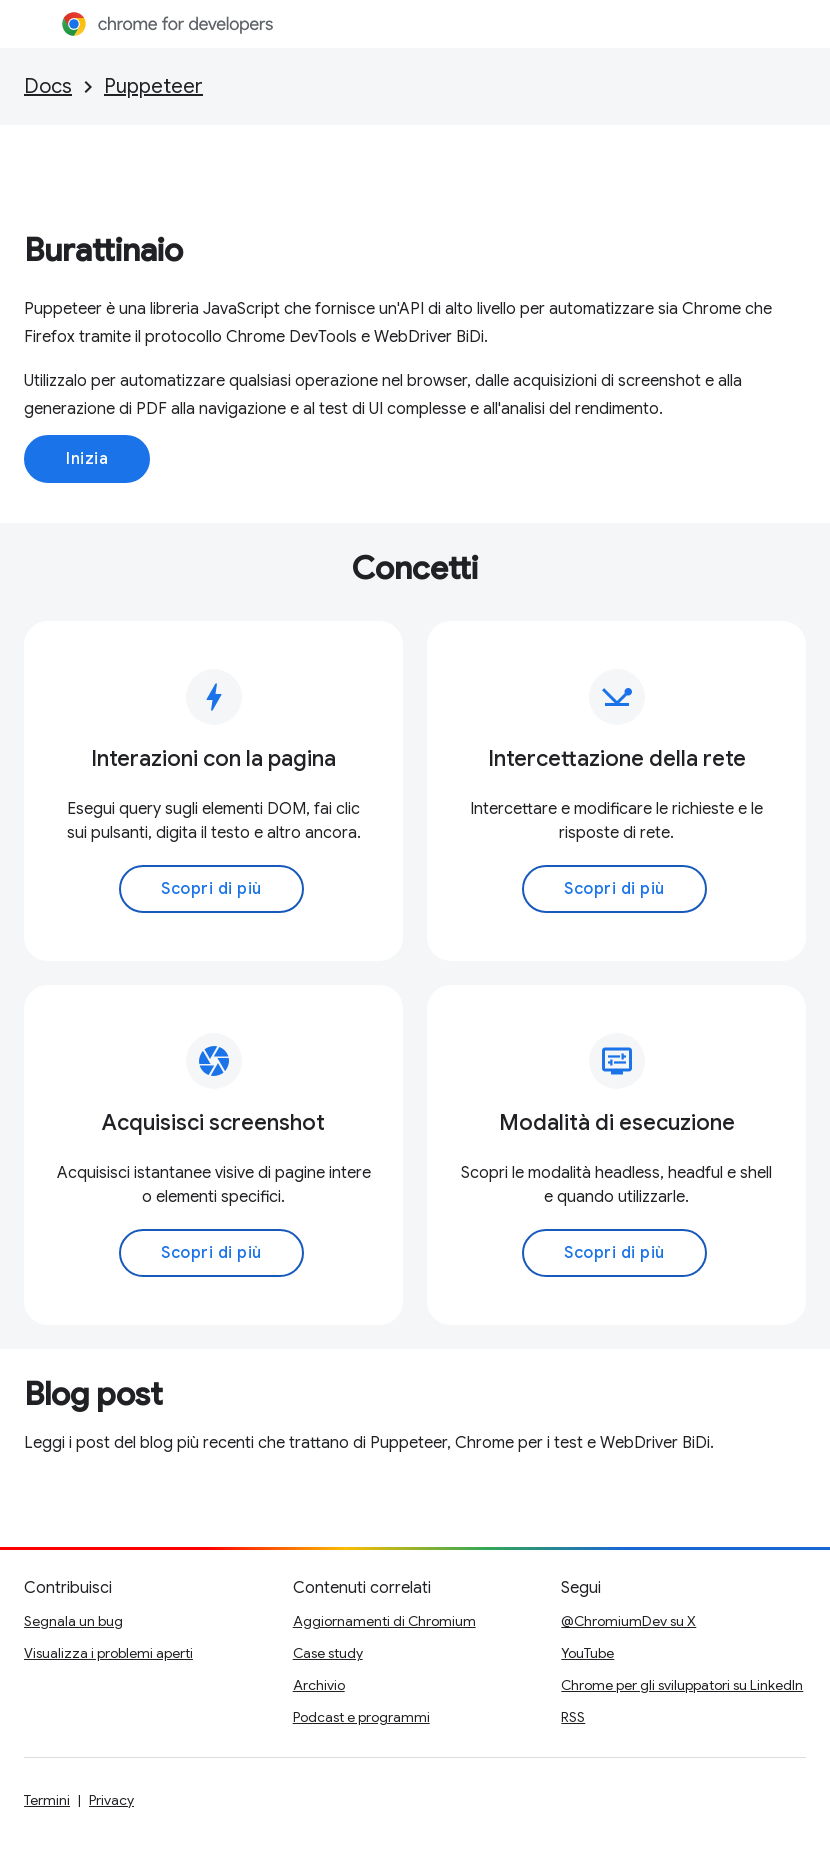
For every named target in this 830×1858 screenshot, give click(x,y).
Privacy (111, 1800)
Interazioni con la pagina (213, 758)
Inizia (87, 459)
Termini (47, 1800)
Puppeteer (153, 86)
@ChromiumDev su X (628, 1621)
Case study (328, 1653)
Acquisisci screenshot (213, 1122)
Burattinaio (103, 250)
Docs (48, 86)
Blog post (93, 1394)
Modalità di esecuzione (617, 1122)
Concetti (415, 568)
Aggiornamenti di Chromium (384, 1621)
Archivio (319, 1685)
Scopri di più (211, 889)
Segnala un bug (73, 1621)
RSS (573, 1717)
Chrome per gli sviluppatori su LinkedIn (682, 1685)
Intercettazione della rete (617, 758)
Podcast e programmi (361, 1717)
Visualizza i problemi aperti (108, 1653)
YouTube (587, 1653)
